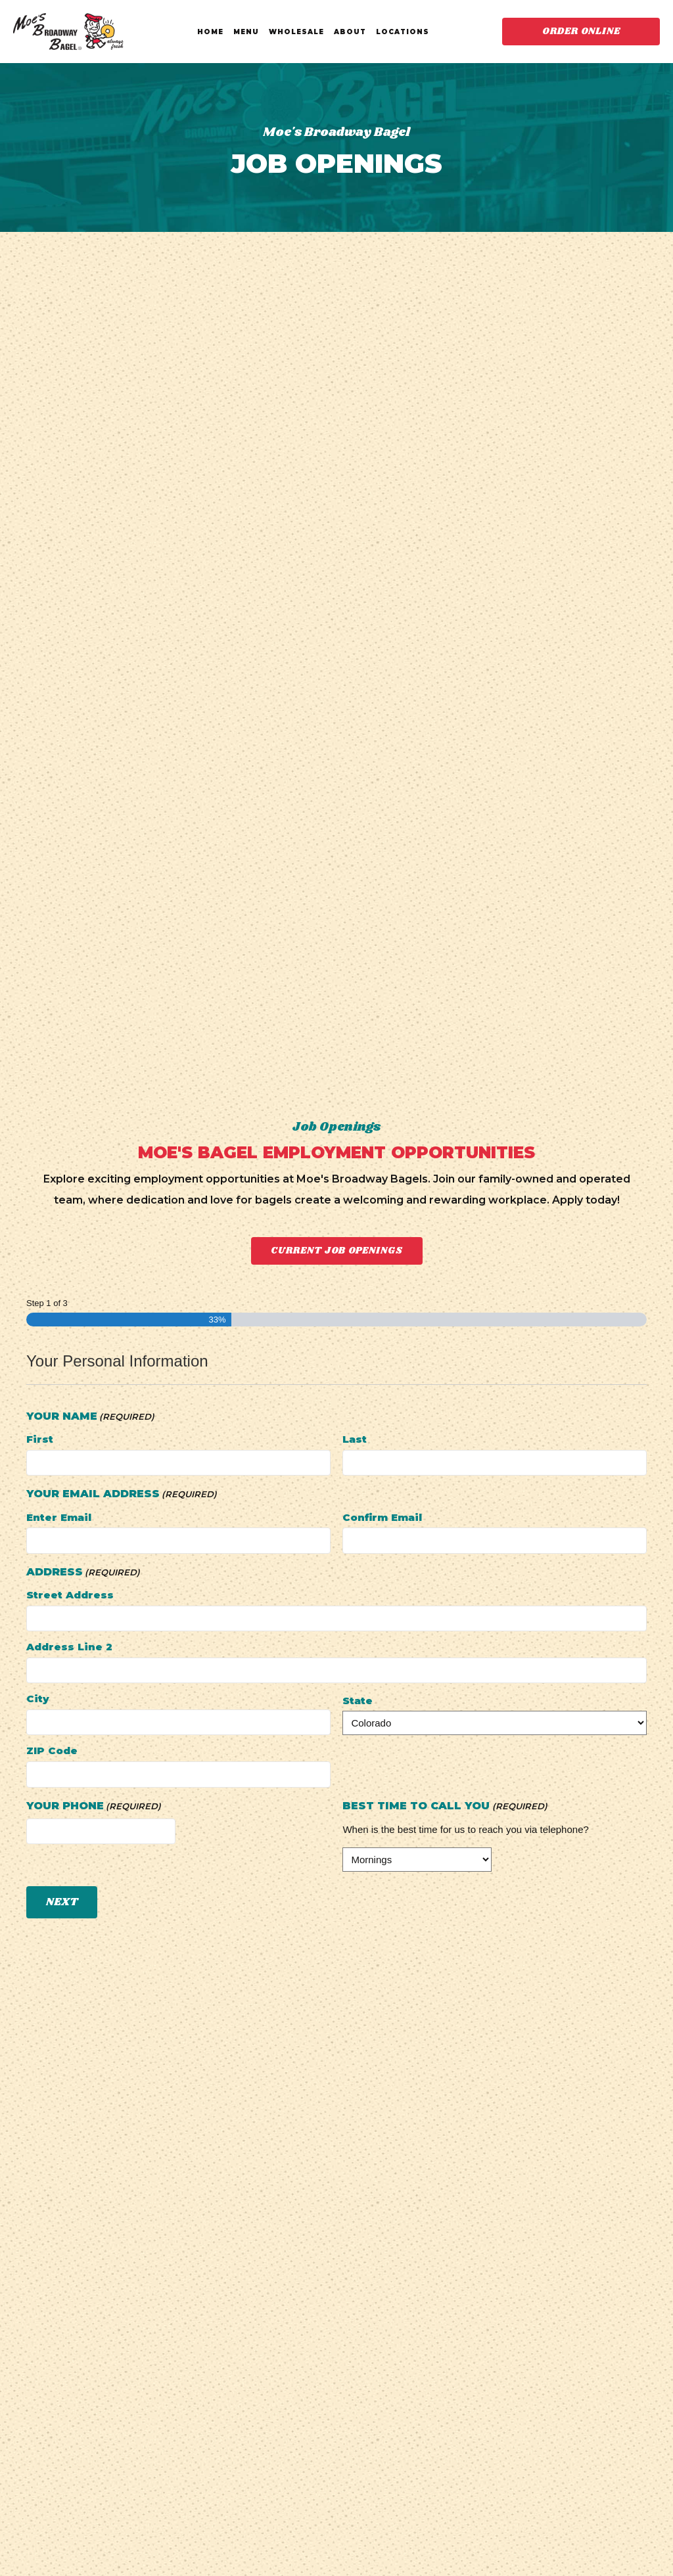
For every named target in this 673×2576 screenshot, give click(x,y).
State (357, 1700)
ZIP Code (52, 1750)
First (39, 1439)
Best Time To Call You (444, 1806)
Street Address (70, 1595)
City (37, 1698)
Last (354, 1439)
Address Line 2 (69, 1646)
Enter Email (58, 1517)
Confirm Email (382, 1517)
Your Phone (93, 1806)
